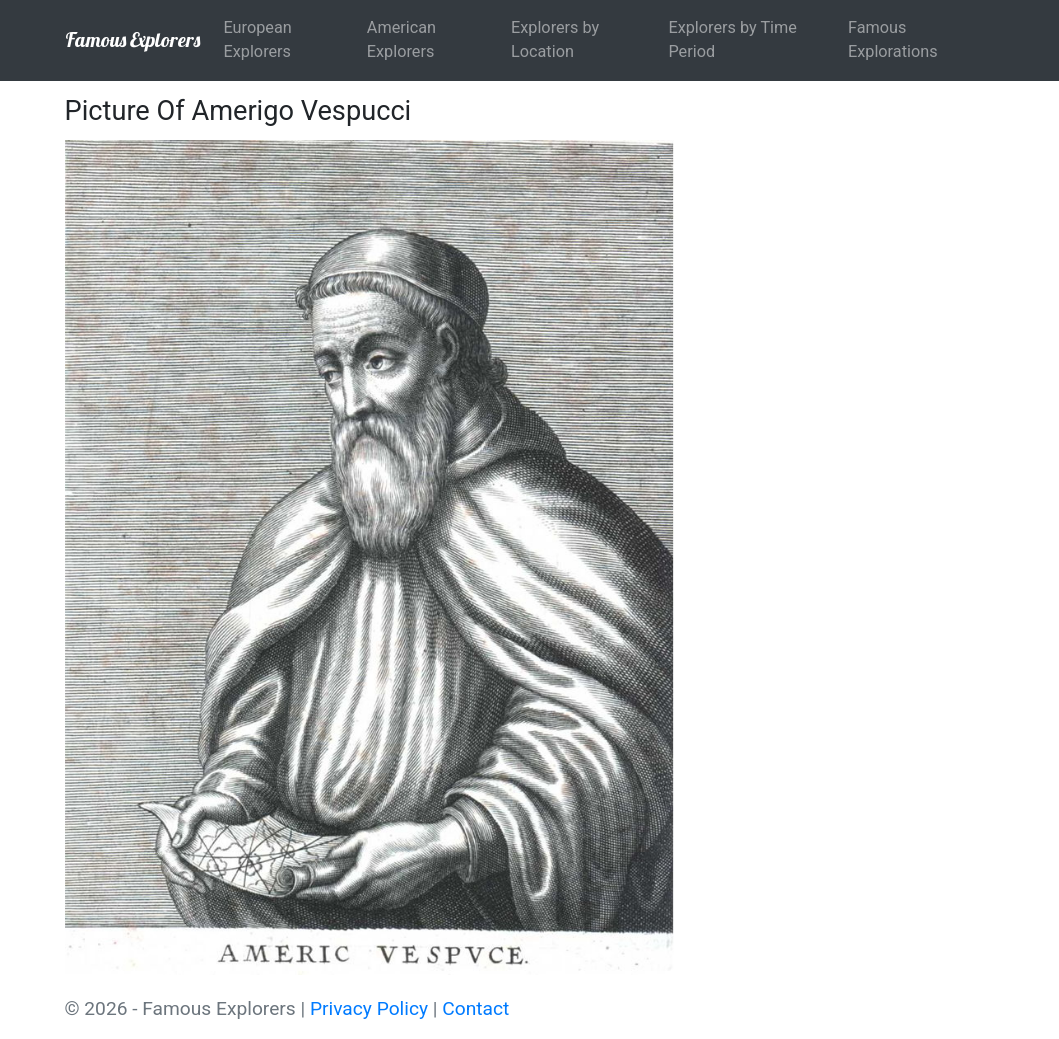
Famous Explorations (893, 39)
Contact (475, 1008)
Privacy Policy (369, 1008)
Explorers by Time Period (732, 39)
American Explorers (401, 39)
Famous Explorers (132, 39)
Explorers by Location (555, 39)
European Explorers (258, 39)
